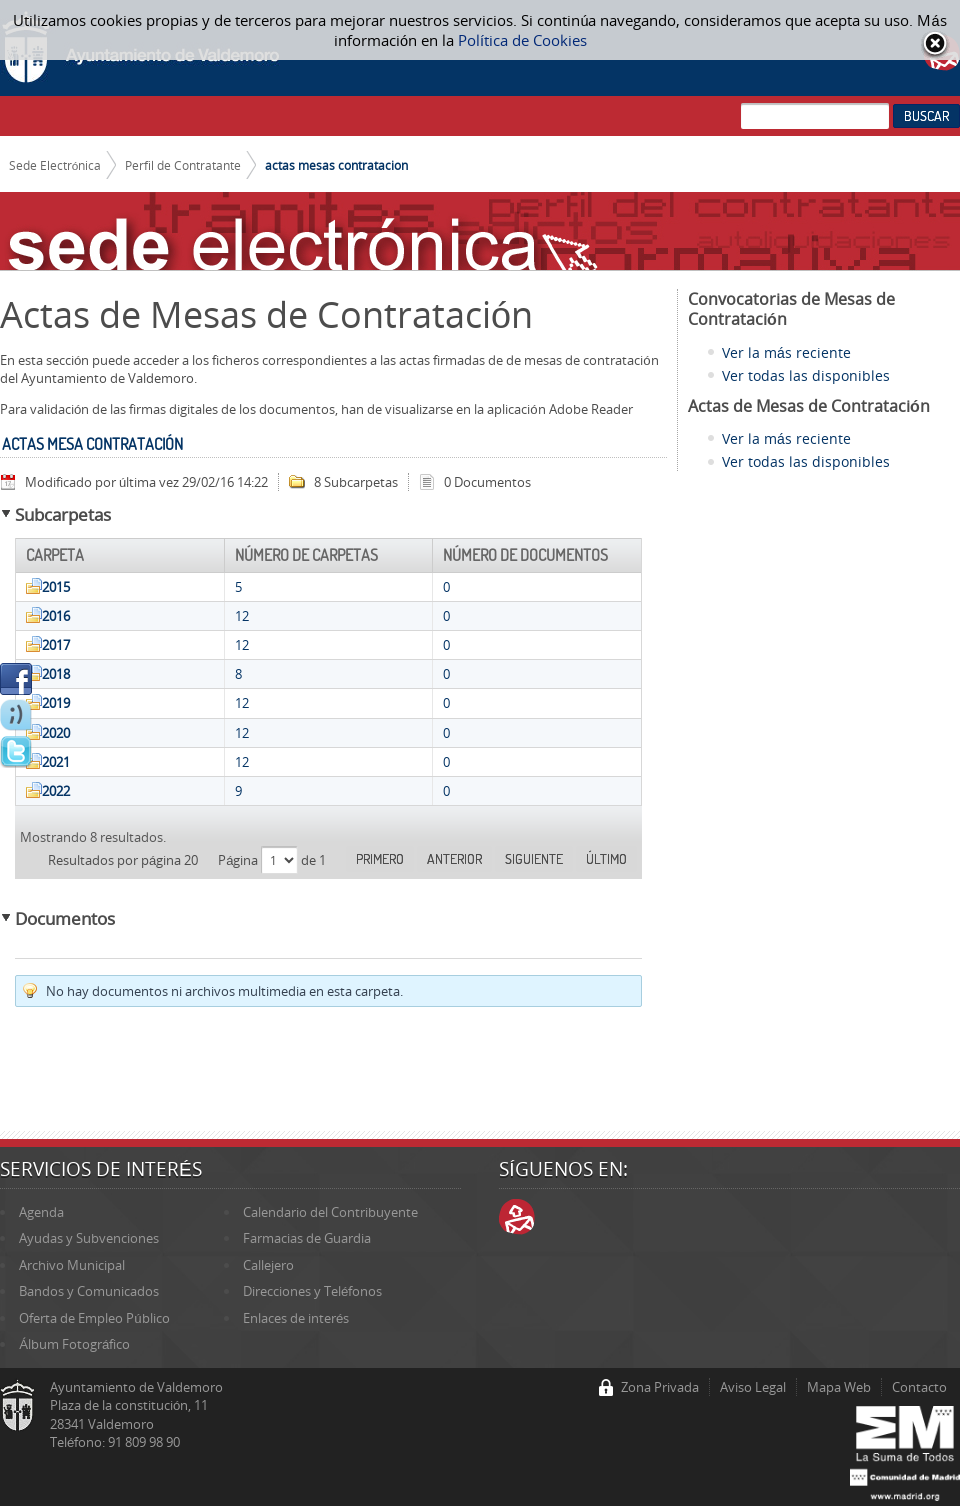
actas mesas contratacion (336, 165)
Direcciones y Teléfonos (312, 1291)
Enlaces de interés (296, 1318)
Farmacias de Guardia (307, 1238)
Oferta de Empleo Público (94, 1318)
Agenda (41, 1212)
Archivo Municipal (72, 1265)
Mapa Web (839, 1387)
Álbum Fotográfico (74, 1344)
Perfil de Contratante (183, 165)
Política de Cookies (522, 40)
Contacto (919, 1387)
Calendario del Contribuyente (330, 1212)
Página (239, 860)
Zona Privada (660, 1387)
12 (242, 616)
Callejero (268, 1265)
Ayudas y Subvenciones (89, 1238)
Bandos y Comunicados (89, 1291)
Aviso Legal (753, 1387)
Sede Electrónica (55, 165)
